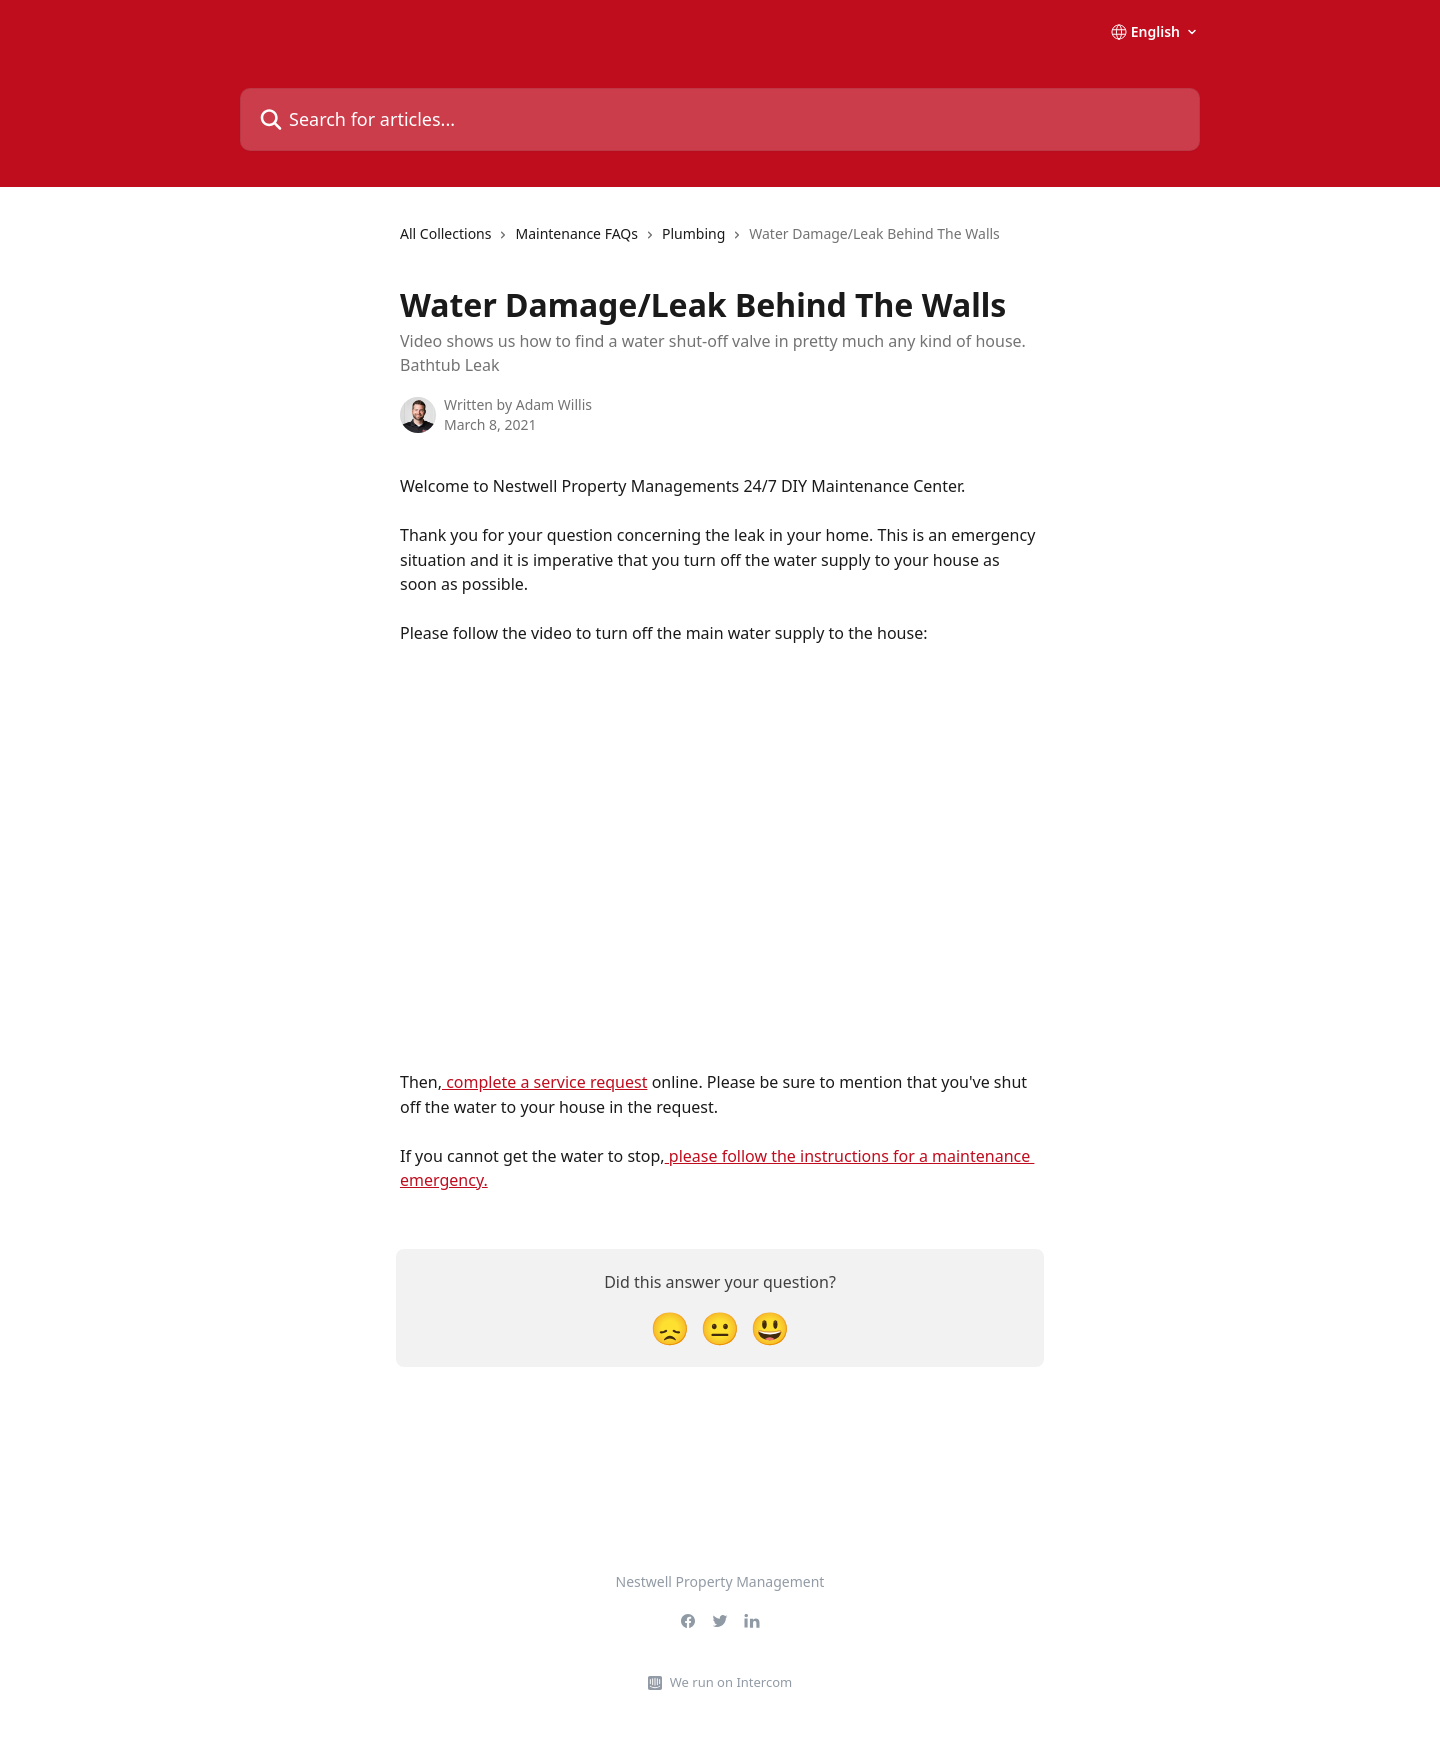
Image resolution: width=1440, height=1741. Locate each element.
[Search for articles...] (720, 119)
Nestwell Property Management (720, 1581)
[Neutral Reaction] (720, 1327)
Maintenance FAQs (576, 233)
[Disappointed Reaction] (670, 1327)
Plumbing (693, 233)
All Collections (445, 233)
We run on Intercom (731, 1682)
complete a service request (545, 1082)
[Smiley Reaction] (770, 1327)
